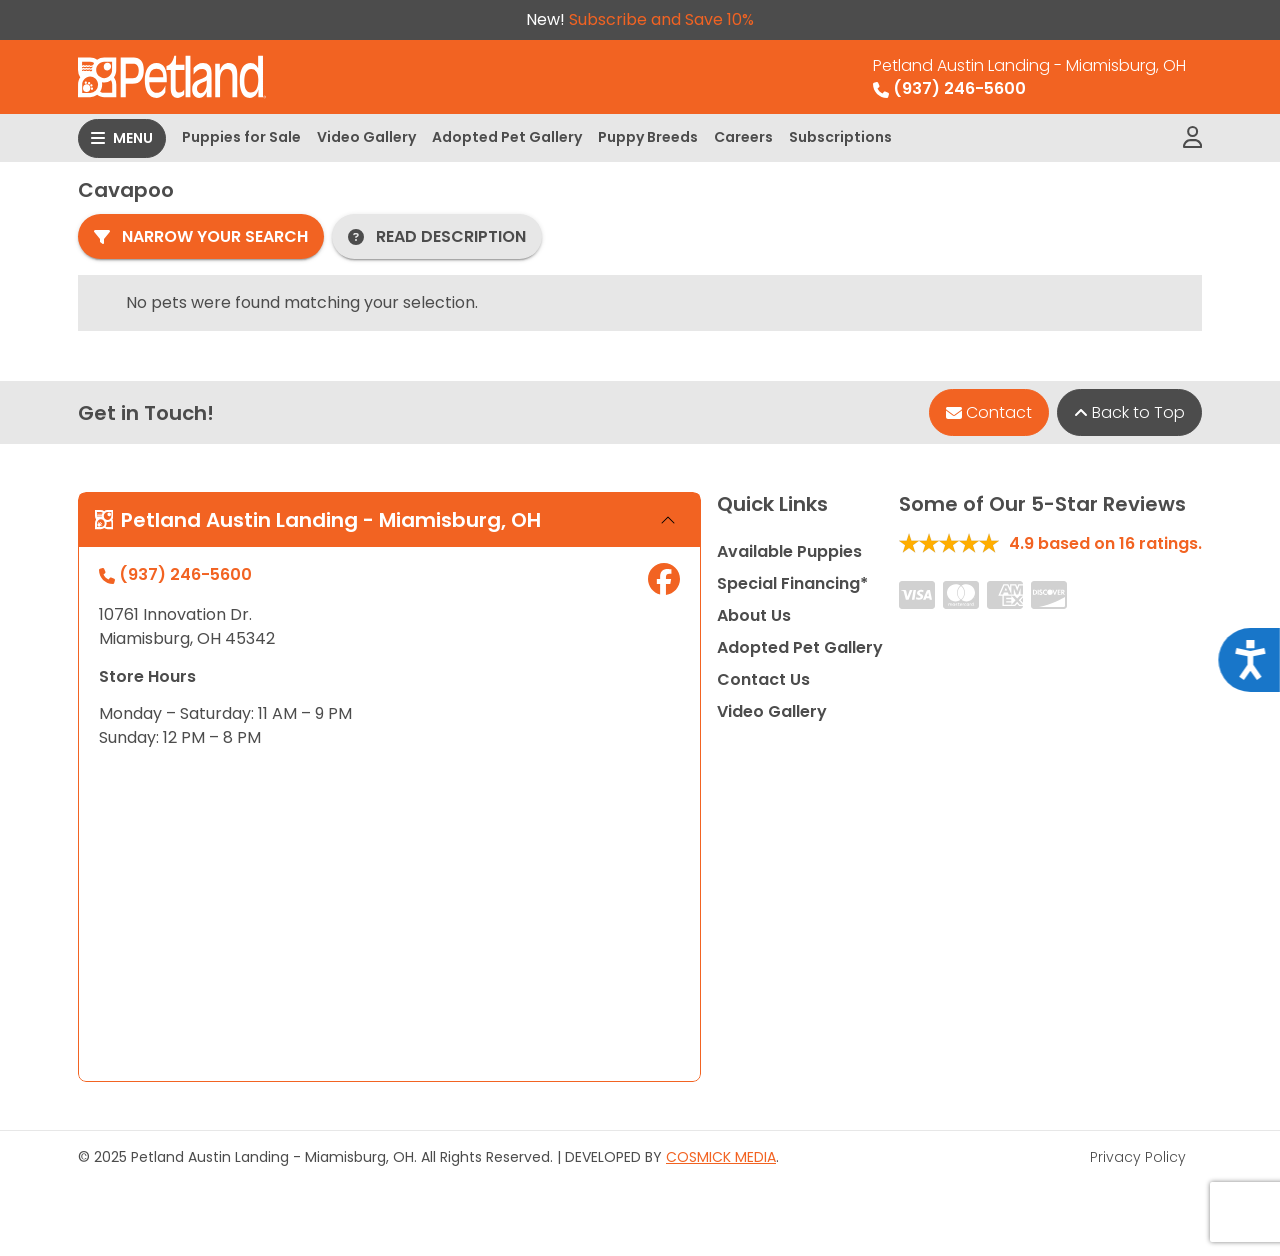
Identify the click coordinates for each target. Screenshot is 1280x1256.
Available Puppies (789, 551)
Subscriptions (840, 137)
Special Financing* (792, 583)
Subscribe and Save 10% (661, 19)
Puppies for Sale (241, 137)
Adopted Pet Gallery (507, 137)
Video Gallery (366, 137)
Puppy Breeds (648, 137)
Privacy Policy (1138, 1157)
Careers (743, 137)
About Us (754, 615)
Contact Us (763, 679)
